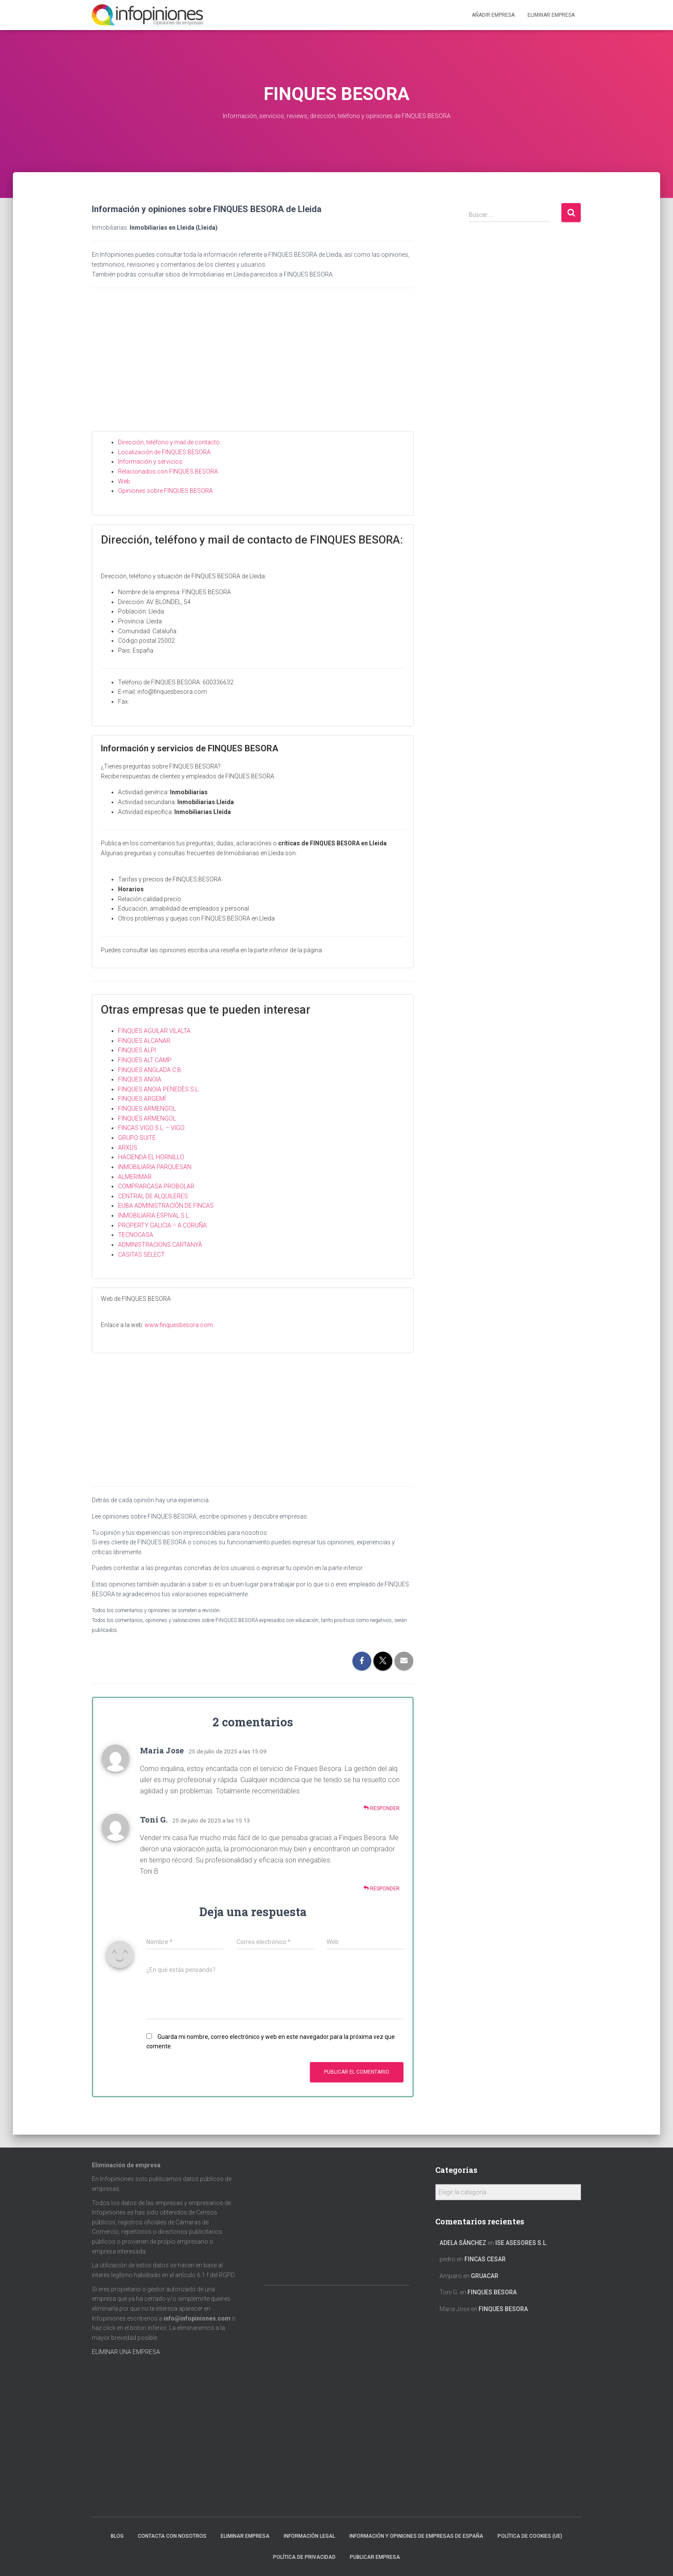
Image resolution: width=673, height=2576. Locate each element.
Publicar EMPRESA (375, 2557)
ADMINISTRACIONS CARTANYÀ (160, 1244)
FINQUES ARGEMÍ (142, 1098)
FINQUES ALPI (137, 1050)
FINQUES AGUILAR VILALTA (154, 1030)
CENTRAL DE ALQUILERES (153, 1196)
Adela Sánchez (463, 2242)
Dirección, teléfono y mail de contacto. (169, 442)
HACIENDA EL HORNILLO (151, 1157)
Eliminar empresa (245, 2536)
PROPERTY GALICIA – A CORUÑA (162, 1225)
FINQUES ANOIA (139, 1079)
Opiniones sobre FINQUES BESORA (165, 490)
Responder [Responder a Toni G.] (382, 1888)
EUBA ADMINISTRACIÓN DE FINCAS (166, 1205)
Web (124, 481)
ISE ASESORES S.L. (521, 2242)
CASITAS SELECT (141, 1254)
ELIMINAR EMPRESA (551, 15)
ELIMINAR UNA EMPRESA (126, 2351)
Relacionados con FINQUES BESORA (168, 471)
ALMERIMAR (135, 1176)
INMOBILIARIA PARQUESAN (154, 1166)
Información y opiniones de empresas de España (416, 2536)
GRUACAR (484, 2275)
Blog (117, 2536)
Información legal (309, 2536)
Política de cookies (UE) (529, 2536)
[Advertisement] (253, 367)
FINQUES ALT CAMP (145, 1060)
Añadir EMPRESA (493, 15)
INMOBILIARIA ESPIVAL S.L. (154, 1215)
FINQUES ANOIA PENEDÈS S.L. (159, 1089)
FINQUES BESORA (492, 2292)
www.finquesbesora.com (179, 1324)
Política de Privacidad (304, 2557)
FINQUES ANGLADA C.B (149, 1069)
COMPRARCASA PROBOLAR (156, 1186)
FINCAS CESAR (485, 2259)
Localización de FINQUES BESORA (164, 452)
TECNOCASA (135, 1234)
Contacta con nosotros (172, 2536)
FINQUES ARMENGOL (147, 1108)
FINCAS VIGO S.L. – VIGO (151, 1127)
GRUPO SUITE (137, 1137)
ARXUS (127, 1147)
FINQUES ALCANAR (144, 1040)
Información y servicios (150, 461)
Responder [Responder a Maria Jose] (382, 1808)
